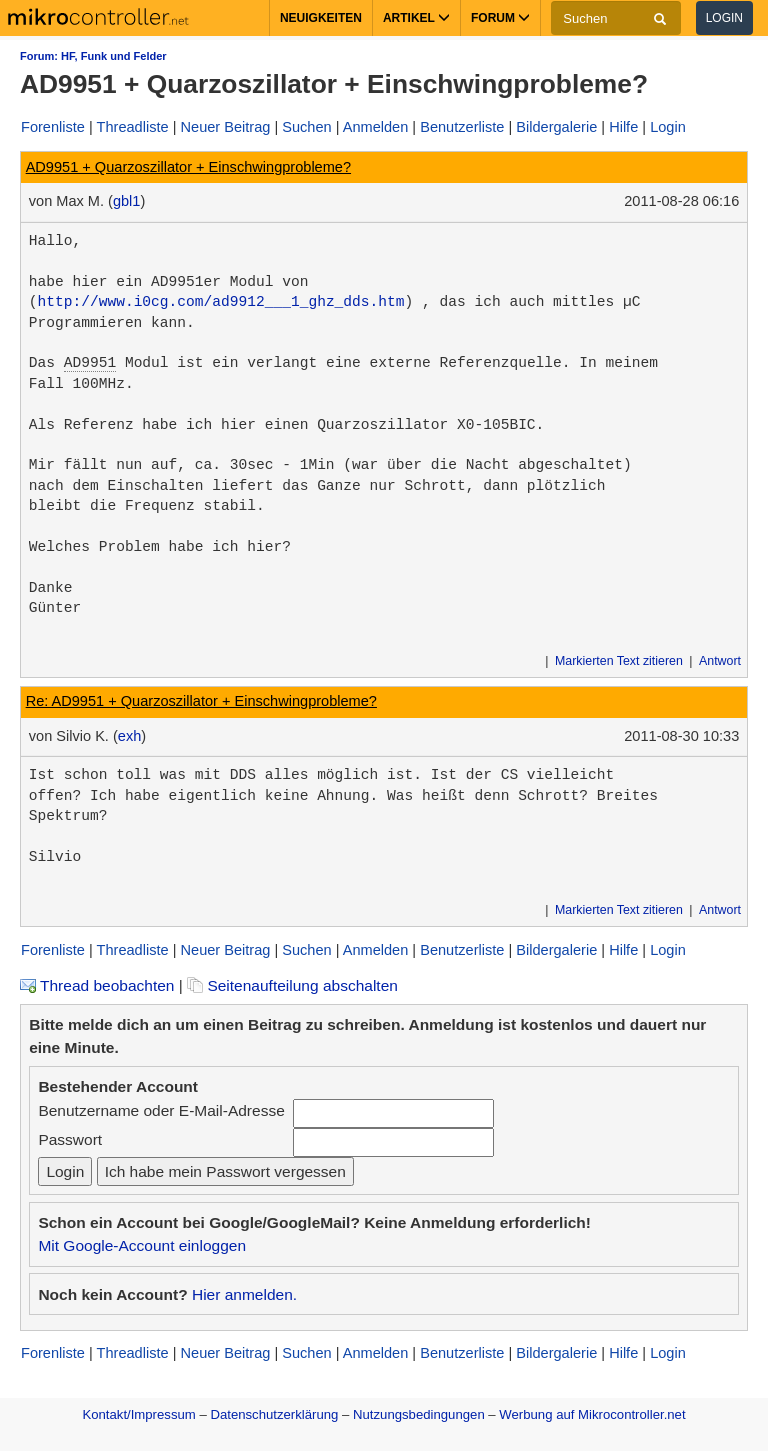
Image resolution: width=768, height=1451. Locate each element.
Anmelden (376, 127)
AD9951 (90, 363)
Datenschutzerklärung (274, 1414)
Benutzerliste (462, 127)
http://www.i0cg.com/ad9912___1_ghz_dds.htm (221, 302)
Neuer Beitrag (226, 127)
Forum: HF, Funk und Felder (93, 56)
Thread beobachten (97, 985)
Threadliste (133, 127)
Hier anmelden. (244, 1294)
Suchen (306, 127)
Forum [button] (500, 18)
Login (724, 18)
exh (129, 736)
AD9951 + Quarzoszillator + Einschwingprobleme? (188, 167)
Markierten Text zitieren (619, 661)
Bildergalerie (556, 127)
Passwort (70, 1139)
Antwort (720, 661)
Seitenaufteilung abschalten (292, 985)
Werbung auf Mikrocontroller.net (592, 1414)
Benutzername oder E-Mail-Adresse (161, 1110)
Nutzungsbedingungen (419, 1414)
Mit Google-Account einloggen (142, 1245)
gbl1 (127, 201)
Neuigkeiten (321, 18)
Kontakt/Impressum (138, 1414)
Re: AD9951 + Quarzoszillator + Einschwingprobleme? (201, 701)
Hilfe (623, 127)
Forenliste (53, 127)
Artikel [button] (416, 18)
